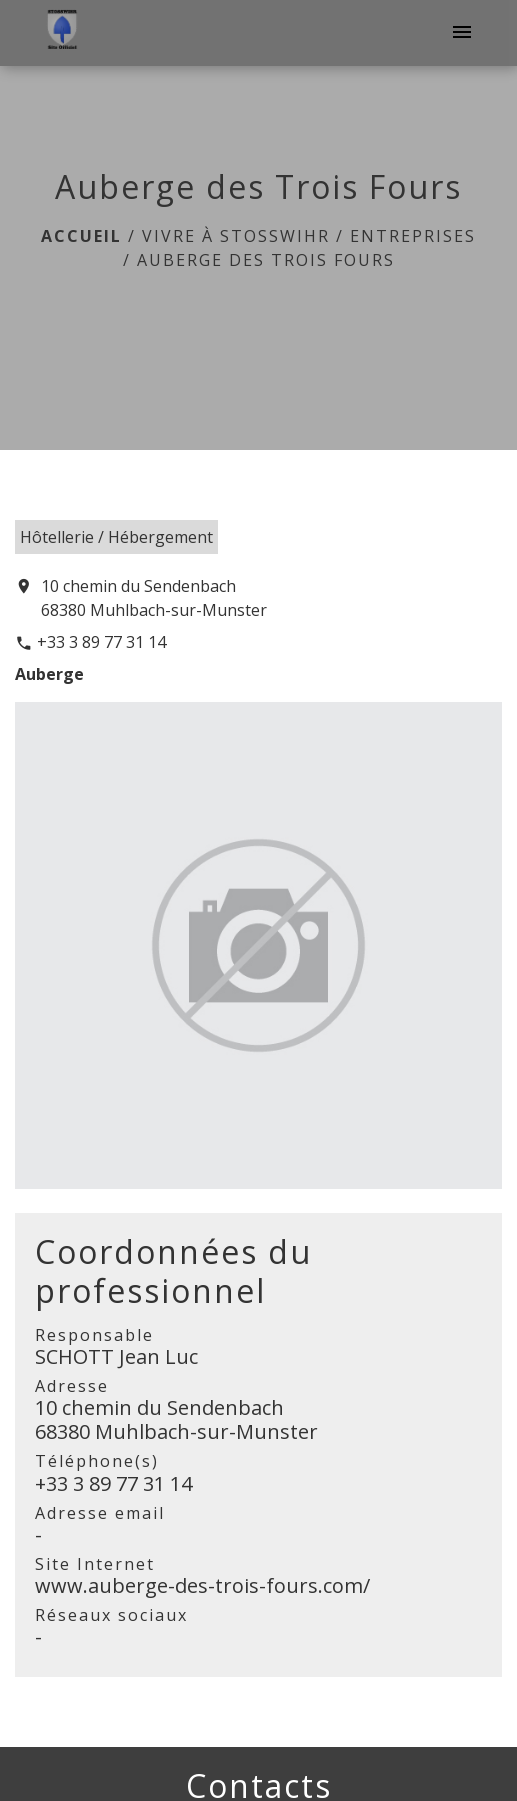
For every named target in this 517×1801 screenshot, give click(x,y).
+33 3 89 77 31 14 (101, 642)
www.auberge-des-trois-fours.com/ (202, 1585)
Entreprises (413, 236)
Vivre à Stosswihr (236, 236)
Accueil (81, 236)
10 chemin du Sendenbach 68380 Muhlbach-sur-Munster (154, 598)
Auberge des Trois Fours (266, 260)
